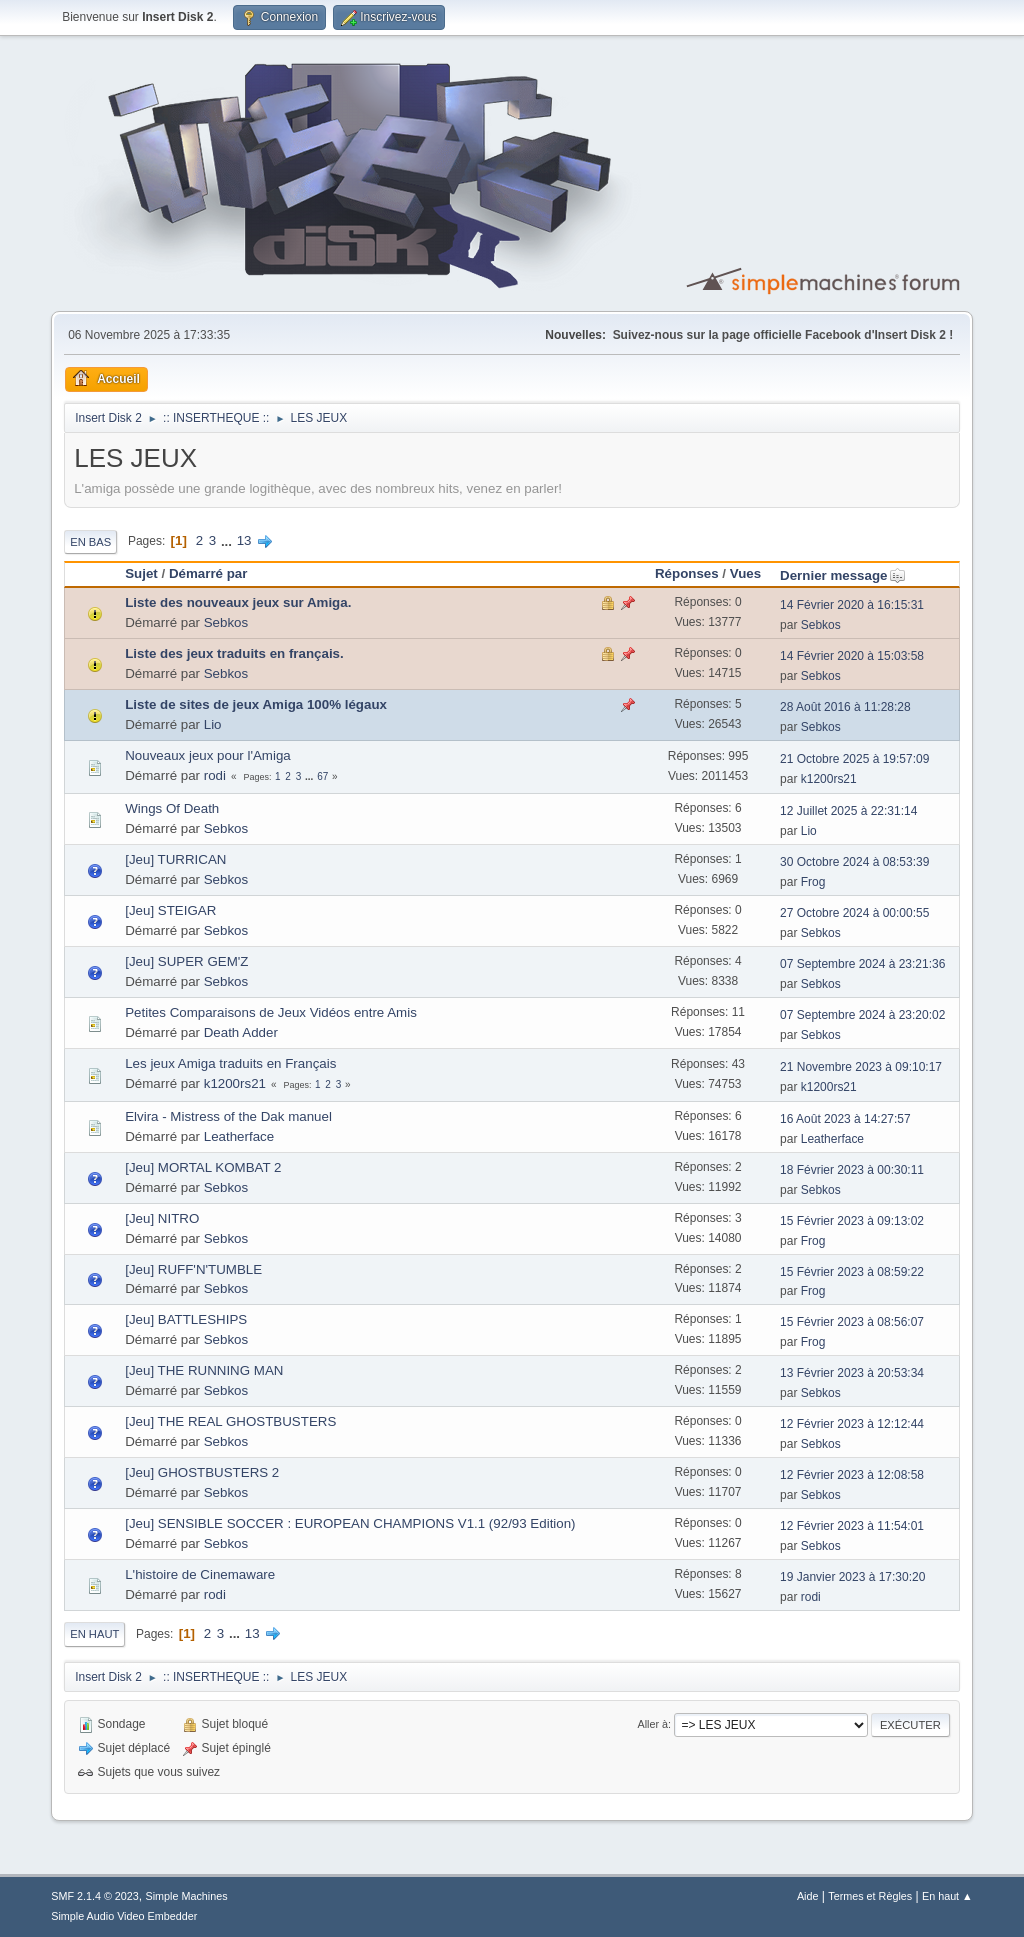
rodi (215, 775)
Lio (213, 724)
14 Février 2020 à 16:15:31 (852, 605)
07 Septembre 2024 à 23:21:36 (862, 964)
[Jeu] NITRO (162, 1218)
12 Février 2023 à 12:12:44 (852, 1424)
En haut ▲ (947, 1896)
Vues (745, 573)
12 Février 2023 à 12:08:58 (852, 1475)
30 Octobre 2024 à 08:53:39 (854, 862)
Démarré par (208, 573)
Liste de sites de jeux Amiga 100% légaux (256, 704)
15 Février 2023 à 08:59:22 (852, 1272)
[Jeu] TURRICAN (175, 859)
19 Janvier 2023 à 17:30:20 (852, 1577)
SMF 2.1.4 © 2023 (95, 1896)
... (228, 540)
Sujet (141, 573)
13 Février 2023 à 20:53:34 (852, 1373)
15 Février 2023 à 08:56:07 (852, 1322)
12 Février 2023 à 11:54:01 (852, 1526)
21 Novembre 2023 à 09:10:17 (861, 1067)
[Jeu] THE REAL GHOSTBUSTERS (230, 1421)
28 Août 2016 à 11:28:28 (845, 707)
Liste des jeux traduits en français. (234, 653)
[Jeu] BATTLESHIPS (186, 1319)
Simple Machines (187, 1896)
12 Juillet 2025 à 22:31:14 (848, 811)
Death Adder (241, 1032)
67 (322, 776)
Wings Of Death (172, 808)
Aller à (652, 1724)
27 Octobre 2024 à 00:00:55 (854, 913)
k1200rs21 (829, 779)
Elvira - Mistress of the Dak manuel (228, 1116)
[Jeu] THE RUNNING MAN (204, 1370)
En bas (90, 542)
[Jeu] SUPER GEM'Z (186, 961)
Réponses (687, 573)
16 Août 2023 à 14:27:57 (845, 1119)
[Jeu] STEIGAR (170, 910)
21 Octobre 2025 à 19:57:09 (854, 759)
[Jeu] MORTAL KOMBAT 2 (203, 1167)
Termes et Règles (870, 1896)
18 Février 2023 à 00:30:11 (852, 1170)
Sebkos (226, 622)
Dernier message (842, 575)
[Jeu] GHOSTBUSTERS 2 (202, 1472)
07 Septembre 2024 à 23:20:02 (862, 1015)
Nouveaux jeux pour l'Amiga (208, 755)
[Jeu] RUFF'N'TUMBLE (193, 1269)
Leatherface (239, 1136)
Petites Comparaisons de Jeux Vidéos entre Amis (271, 1012)
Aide (808, 1896)
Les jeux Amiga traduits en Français (230, 1063)
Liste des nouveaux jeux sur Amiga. (238, 602)
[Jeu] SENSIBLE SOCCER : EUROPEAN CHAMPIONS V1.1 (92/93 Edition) (350, 1523)
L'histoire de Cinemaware (200, 1574)
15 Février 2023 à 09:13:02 (852, 1221)
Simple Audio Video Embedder (124, 1916)
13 (244, 540)
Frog (813, 882)
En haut (94, 1634)
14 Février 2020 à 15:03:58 (852, 656)
